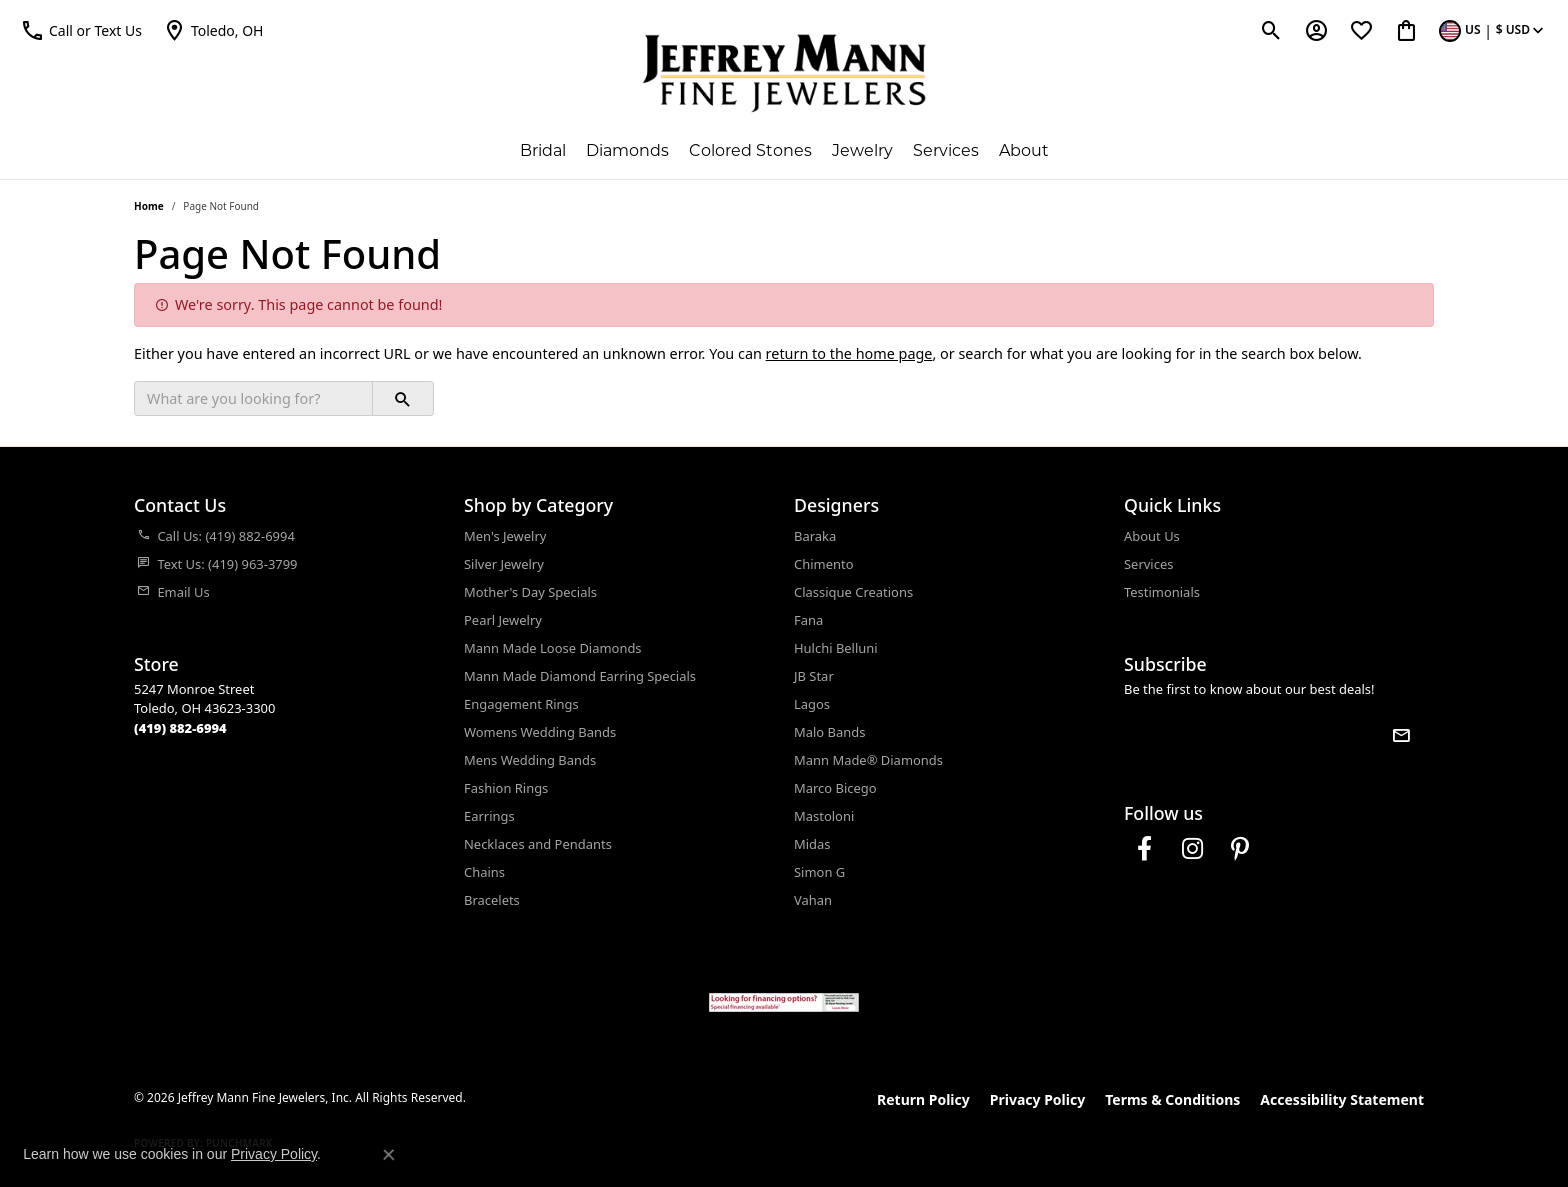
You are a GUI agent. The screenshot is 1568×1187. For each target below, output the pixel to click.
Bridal (543, 150)
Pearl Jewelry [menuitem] (503, 620)
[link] (213, 30)
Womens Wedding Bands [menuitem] (540, 732)
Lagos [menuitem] (812, 704)
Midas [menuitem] (812, 844)
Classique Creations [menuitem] (853, 592)
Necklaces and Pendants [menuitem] (538, 844)
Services (946, 150)
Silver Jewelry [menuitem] (504, 564)
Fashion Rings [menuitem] (506, 788)
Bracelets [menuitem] (492, 900)
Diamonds (627, 150)
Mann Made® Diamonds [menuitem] (868, 760)
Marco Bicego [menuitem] (835, 788)
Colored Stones (750, 150)
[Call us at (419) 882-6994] (180, 728)
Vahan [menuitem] (813, 900)
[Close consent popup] (389, 1155)
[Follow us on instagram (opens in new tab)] (1192, 849)
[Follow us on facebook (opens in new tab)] (1144, 849)
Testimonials (1162, 592)
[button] (81, 30)
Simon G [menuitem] (819, 872)
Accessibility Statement (1342, 1099)
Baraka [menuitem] (815, 536)
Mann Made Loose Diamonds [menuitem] (553, 648)
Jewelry (862, 150)
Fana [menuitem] (808, 620)
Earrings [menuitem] (489, 816)
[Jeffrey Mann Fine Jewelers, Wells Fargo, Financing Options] (784, 1002)
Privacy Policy (1037, 1099)
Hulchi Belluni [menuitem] (836, 648)
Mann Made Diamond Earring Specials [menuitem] (580, 676)
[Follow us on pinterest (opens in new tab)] (1240, 849)
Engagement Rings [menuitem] (521, 704)
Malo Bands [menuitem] (829, 732)
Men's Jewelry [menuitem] (505, 536)
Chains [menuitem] (484, 872)
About (1024, 150)
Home (149, 206)
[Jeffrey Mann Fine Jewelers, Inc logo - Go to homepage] (784, 73)
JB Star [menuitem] (814, 676)
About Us (1152, 536)
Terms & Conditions (1172, 1099)
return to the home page (849, 353)
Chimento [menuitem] (823, 564)
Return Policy (923, 1099)
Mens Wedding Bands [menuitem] (530, 760)
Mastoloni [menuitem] (824, 816)
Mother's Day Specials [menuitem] (530, 592)
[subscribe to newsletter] (1401, 735)
